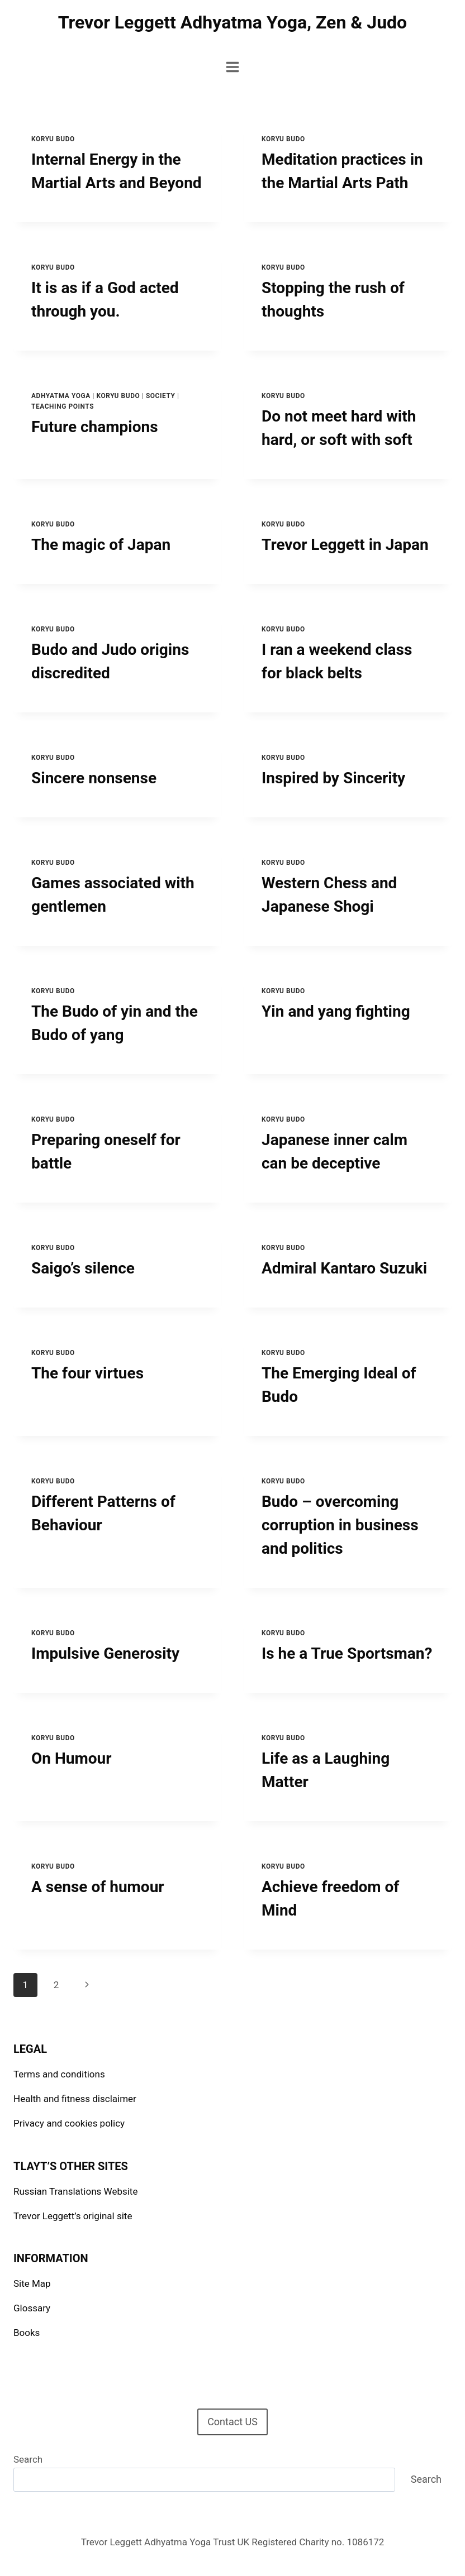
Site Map (32, 2283)
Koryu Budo (53, 139)
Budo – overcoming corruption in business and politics (340, 1525)
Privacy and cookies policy (69, 2123)
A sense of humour (97, 1887)
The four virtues (87, 1373)
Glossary (31, 2308)
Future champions (94, 427)
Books (26, 2332)
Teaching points (62, 406)
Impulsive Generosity (105, 1653)
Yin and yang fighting (336, 1011)
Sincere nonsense (93, 778)
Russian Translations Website (75, 2191)
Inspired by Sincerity (333, 778)
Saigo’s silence (83, 1268)
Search (27, 2459)
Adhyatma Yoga (61, 396)
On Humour (71, 1758)
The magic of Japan (100, 544)
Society (160, 396)
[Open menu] (233, 66)
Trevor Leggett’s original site (72, 2215)
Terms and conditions (59, 2074)
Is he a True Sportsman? (347, 1653)
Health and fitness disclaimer (74, 2098)
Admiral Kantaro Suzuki (344, 1268)
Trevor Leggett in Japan (345, 544)
